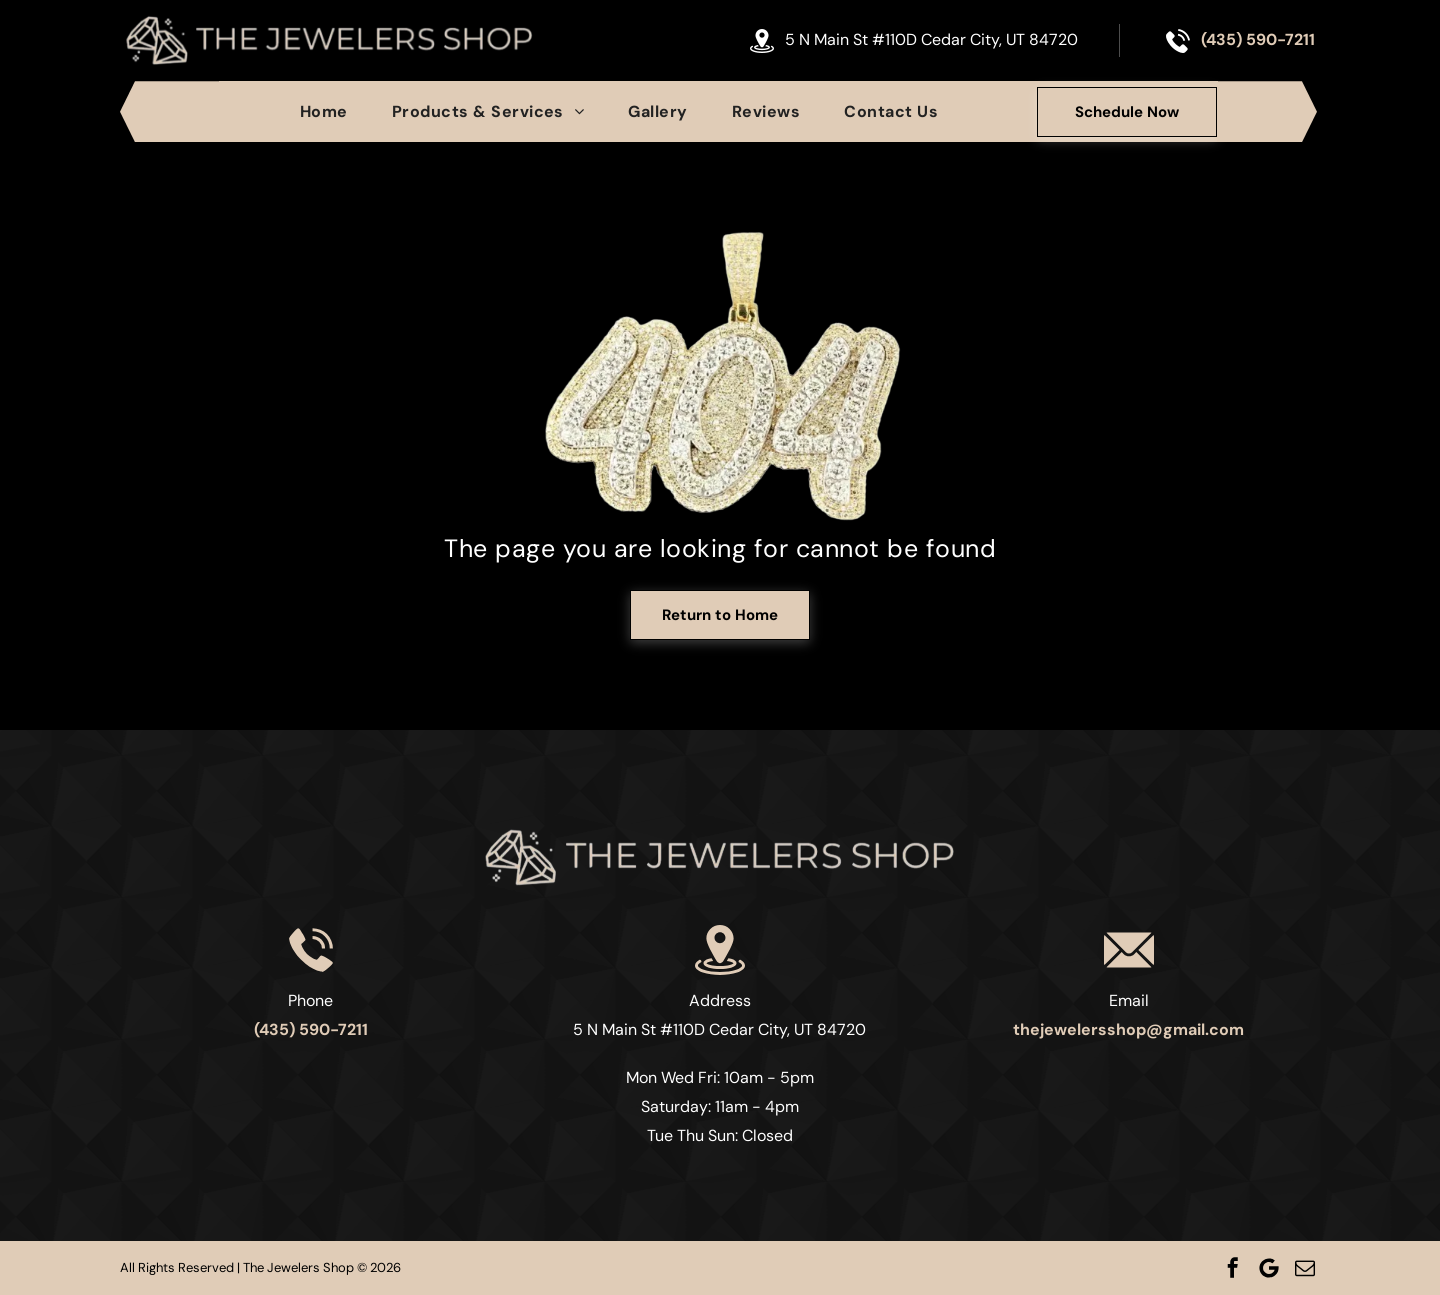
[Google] (1269, 1268)
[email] (1305, 1268)
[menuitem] (324, 111)
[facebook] (1233, 1268)
